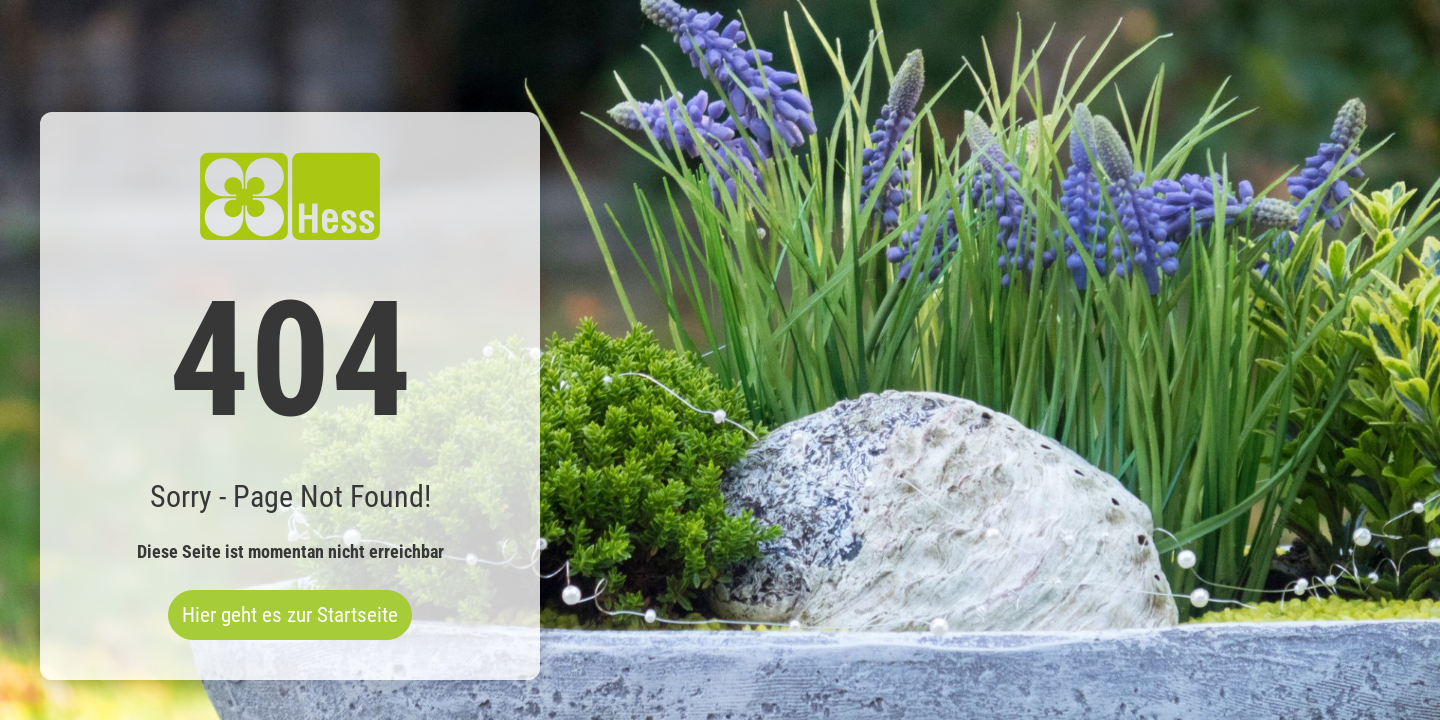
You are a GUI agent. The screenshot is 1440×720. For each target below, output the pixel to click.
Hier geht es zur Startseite (290, 615)
